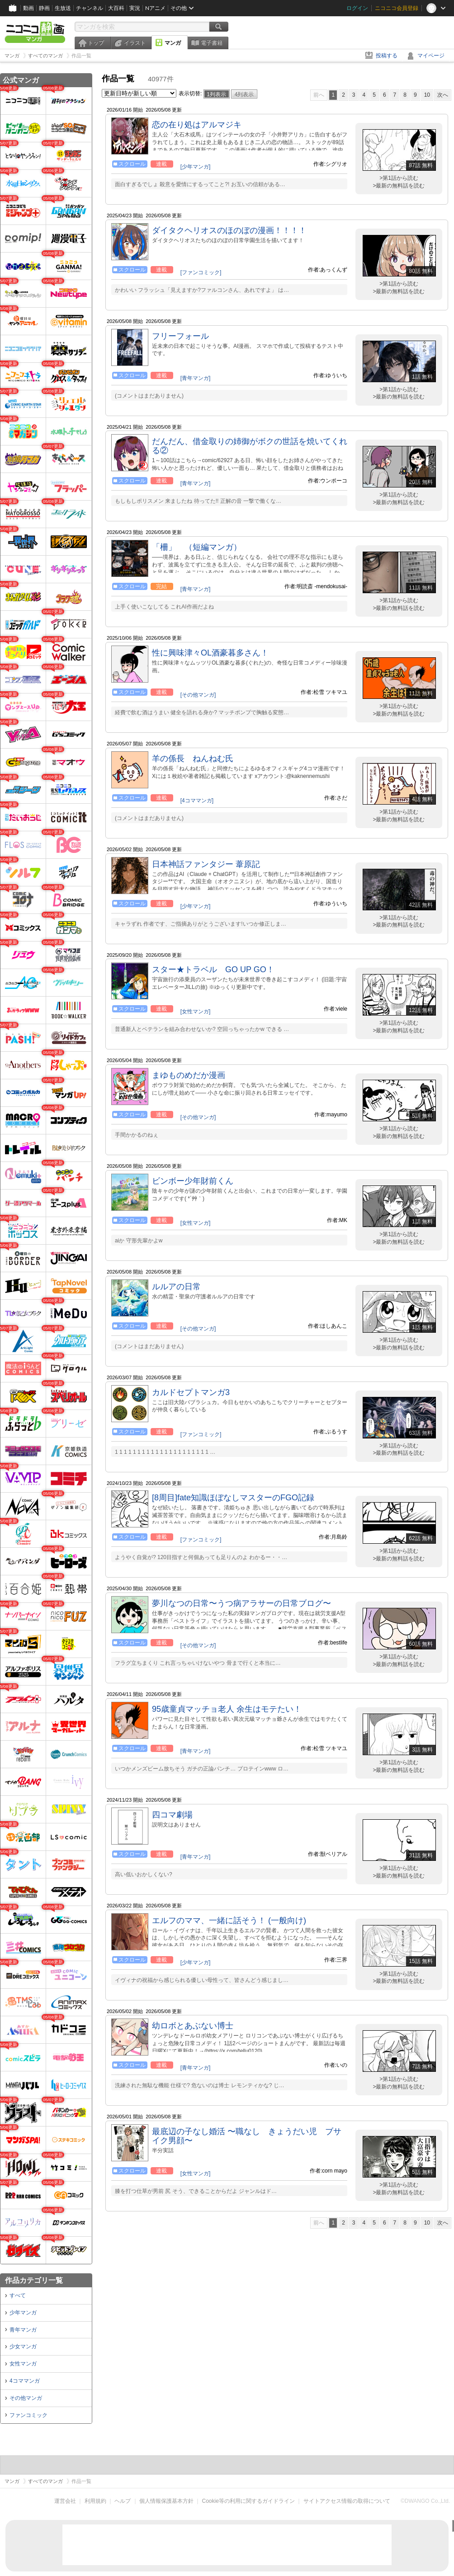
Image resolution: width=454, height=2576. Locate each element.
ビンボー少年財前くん (192, 1180)
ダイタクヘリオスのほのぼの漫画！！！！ (229, 230)
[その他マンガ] (198, 695)
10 (427, 95)
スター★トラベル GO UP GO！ (213, 969)
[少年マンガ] (195, 167)
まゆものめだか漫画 (188, 1075)
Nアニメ (155, 8)
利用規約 (95, 2501)
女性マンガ (23, 2364)
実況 (134, 8)
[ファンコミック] (201, 272)
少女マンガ (23, 2346)
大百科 (116, 8)
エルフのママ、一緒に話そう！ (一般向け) (229, 1920)
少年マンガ (23, 2312)
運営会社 (65, 2501)
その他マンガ (25, 2398)
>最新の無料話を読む (399, 186)
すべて (17, 2295)
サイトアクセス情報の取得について (346, 2501)
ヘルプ (122, 2501)
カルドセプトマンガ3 (191, 1392)
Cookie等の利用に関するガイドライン (248, 2501)
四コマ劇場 (172, 1814)
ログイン (357, 8)
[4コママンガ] (196, 800)
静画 (44, 8)
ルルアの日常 (176, 1286)
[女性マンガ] (195, 1011)
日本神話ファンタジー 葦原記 (206, 864)
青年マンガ (23, 2330)
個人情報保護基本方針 (166, 2501)
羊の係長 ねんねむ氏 (192, 758)
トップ (96, 43)
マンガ (173, 43)
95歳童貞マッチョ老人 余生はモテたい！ (227, 1709)
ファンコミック (28, 2415)
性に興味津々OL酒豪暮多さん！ (210, 652)
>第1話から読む (398, 178)
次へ (442, 95)
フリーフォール (180, 336)
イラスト (135, 43)
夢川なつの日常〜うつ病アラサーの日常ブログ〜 (241, 1603)
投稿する (386, 55)
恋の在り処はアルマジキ (196, 124)
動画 (28, 8)
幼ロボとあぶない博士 (192, 2025)
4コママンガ (24, 2381)
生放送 (63, 8)
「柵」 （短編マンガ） (196, 547)
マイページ (431, 55)
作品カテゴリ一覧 (34, 2280)
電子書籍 (211, 43)
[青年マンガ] (195, 378)
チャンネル (89, 8)
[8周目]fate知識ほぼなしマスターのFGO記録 (233, 1497)
